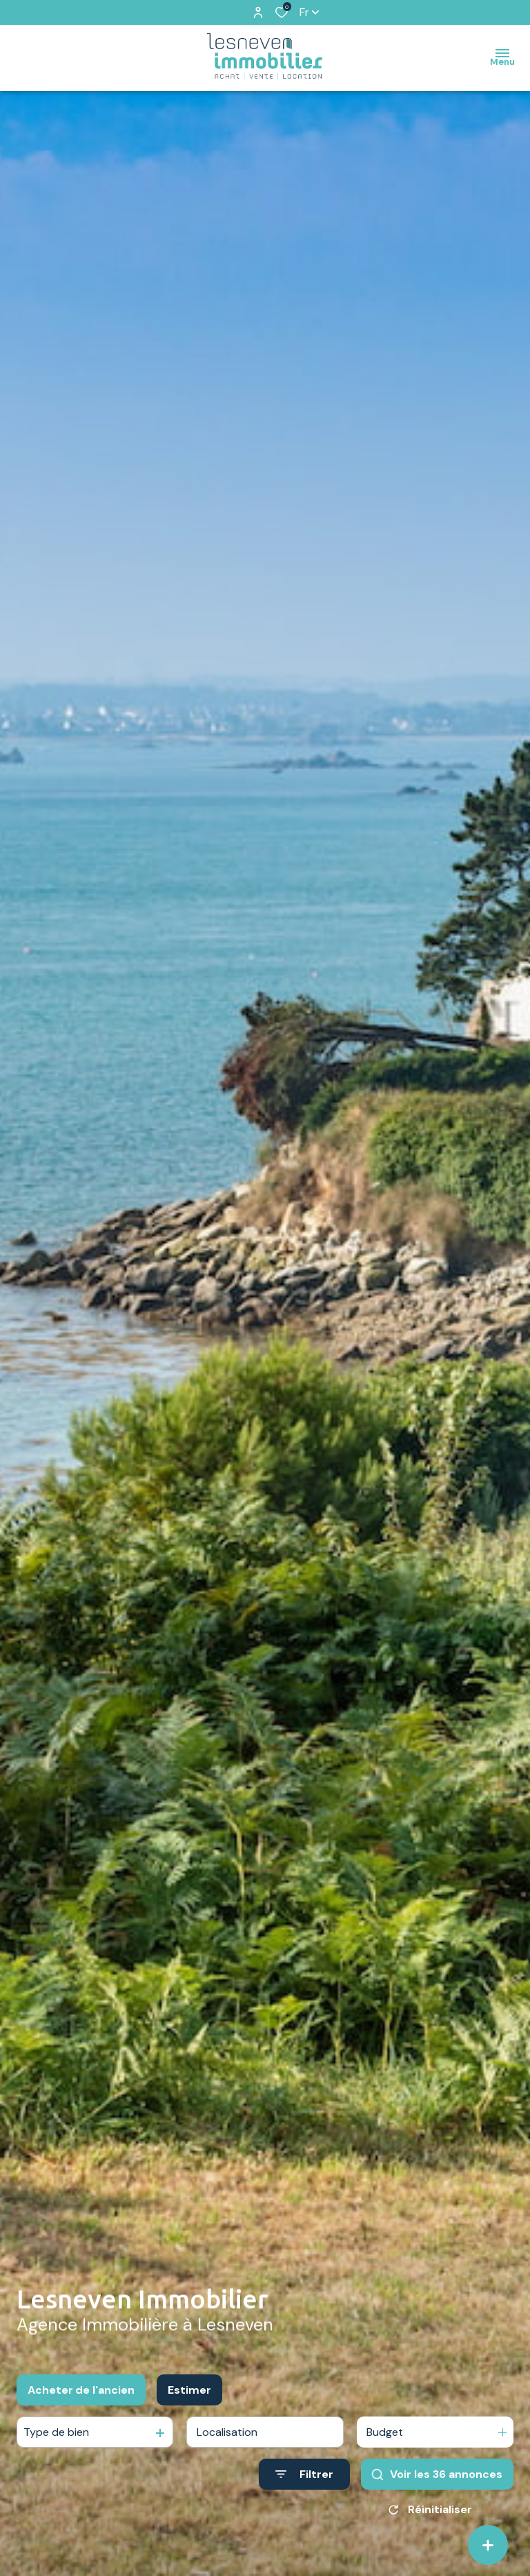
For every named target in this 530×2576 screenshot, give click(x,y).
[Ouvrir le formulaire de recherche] (304, 2474)
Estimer (189, 2390)
